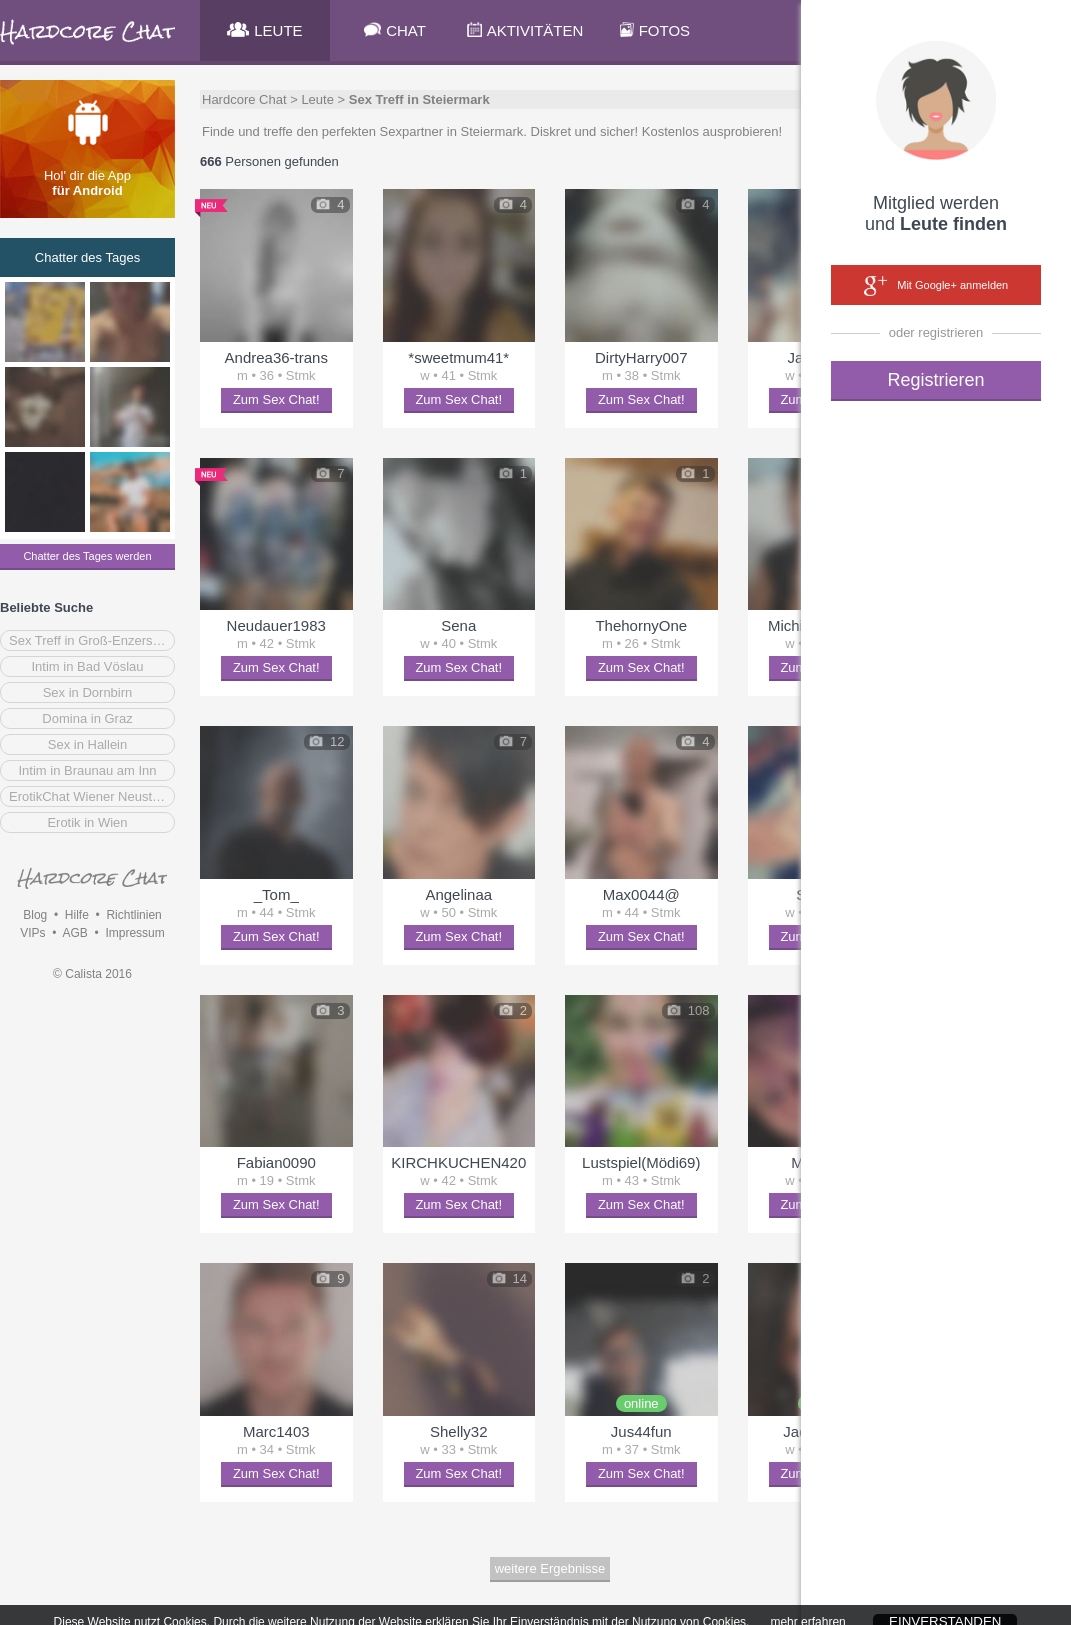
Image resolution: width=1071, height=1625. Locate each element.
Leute (317, 99)
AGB (74, 933)
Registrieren (935, 380)
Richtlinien (133, 915)
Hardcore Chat (244, 99)
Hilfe (77, 915)
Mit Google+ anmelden (936, 286)
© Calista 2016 (92, 974)
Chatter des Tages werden (87, 556)
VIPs (32, 933)
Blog (35, 915)
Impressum (134, 933)
